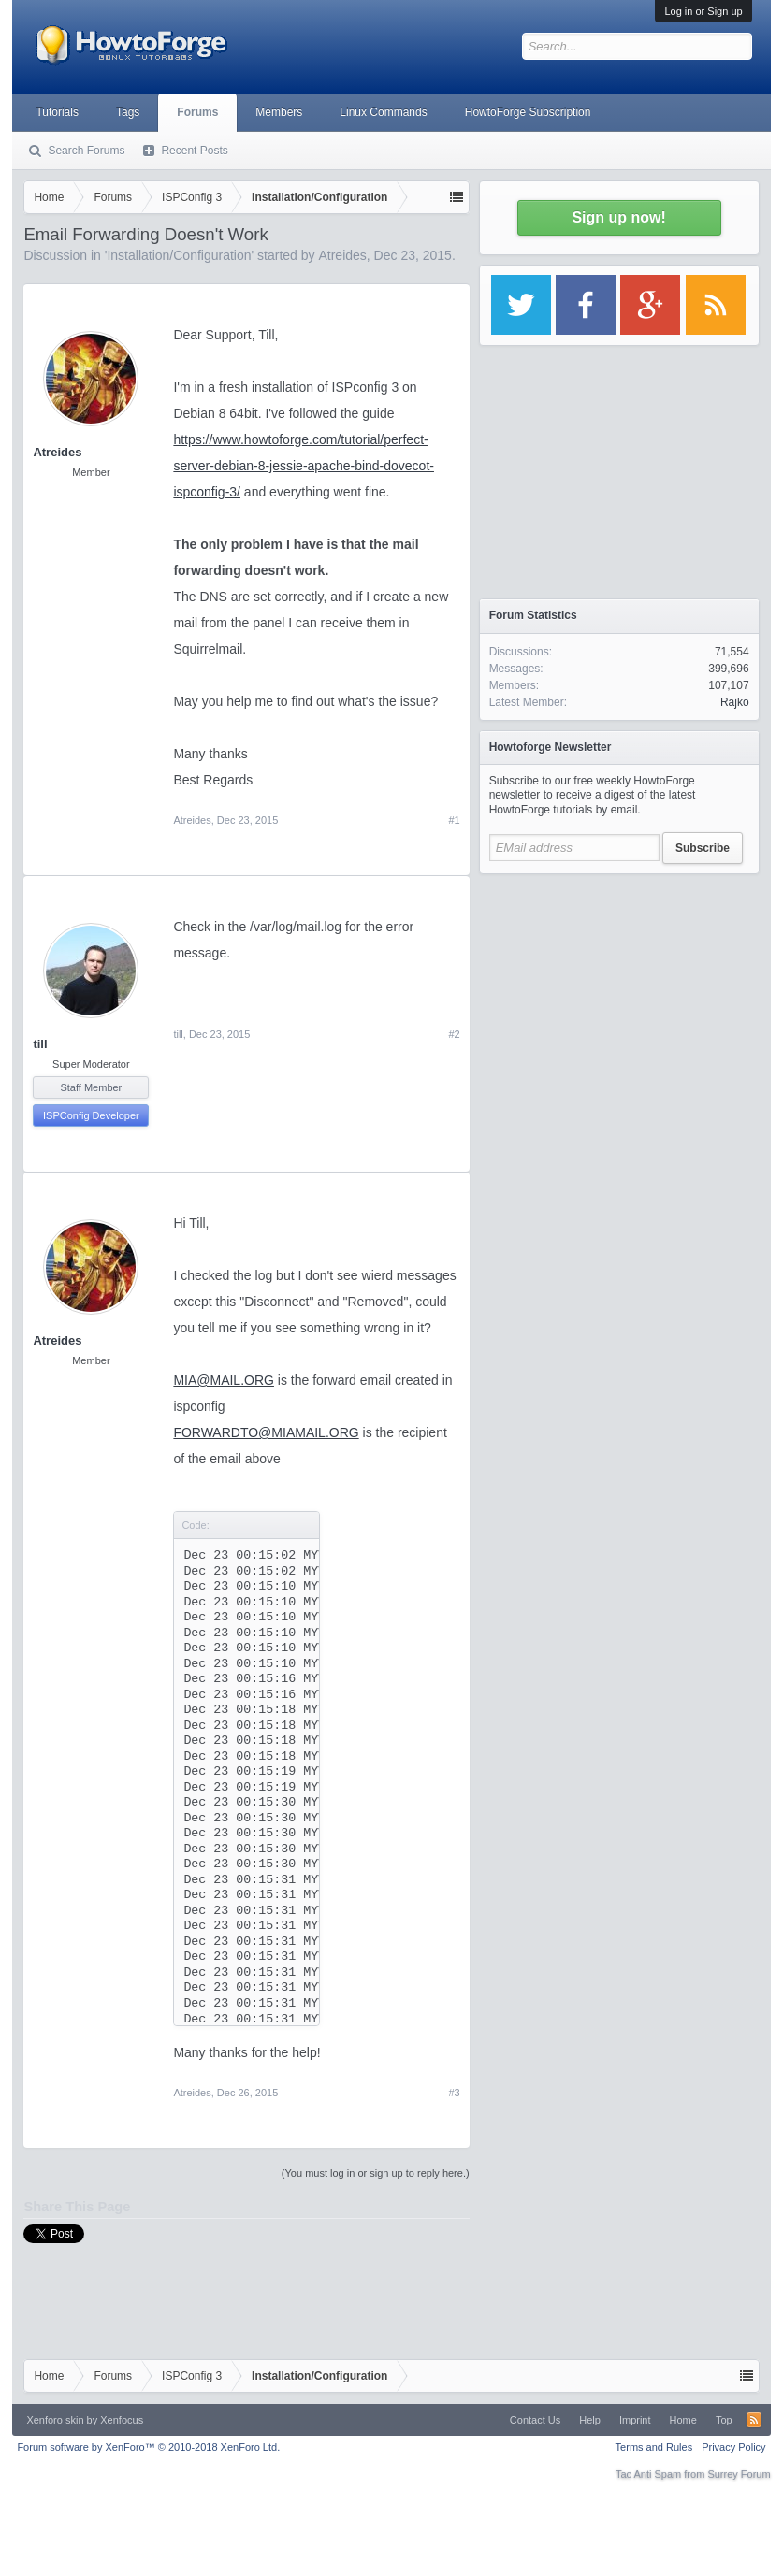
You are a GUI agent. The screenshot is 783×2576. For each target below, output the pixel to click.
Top (724, 2419)
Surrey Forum (738, 2474)
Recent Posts (194, 150)
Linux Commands (383, 112)
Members (278, 112)
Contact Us (535, 2419)
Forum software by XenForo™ (148, 2447)
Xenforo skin (54, 2419)
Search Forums (86, 150)
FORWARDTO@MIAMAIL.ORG (265, 1432)
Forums (197, 112)
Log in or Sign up (703, 11)
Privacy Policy (733, 2447)
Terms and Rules (654, 2447)
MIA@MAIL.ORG (223, 1380)
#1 (453, 820)
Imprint (635, 2419)
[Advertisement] (619, 1000)
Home (683, 2419)
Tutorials (57, 112)
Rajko (734, 702)
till (40, 1044)
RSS (754, 2419)
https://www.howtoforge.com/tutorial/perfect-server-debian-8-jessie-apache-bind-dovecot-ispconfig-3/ (303, 465)
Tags (127, 112)
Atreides (342, 255)
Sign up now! (618, 217)
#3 (453, 2092)
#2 (453, 1034)
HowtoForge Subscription (528, 112)
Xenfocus (121, 2419)
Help (590, 2419)
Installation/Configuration (179, 255)
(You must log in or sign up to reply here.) (376, 2173)
